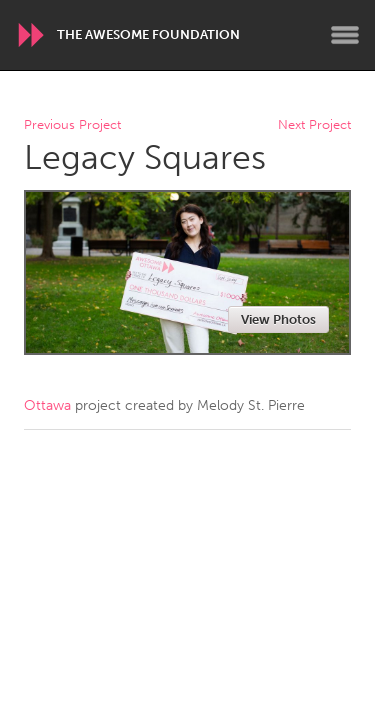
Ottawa (47, 405)
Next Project (314, 125)
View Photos (278, 319)
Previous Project (72, 125)
